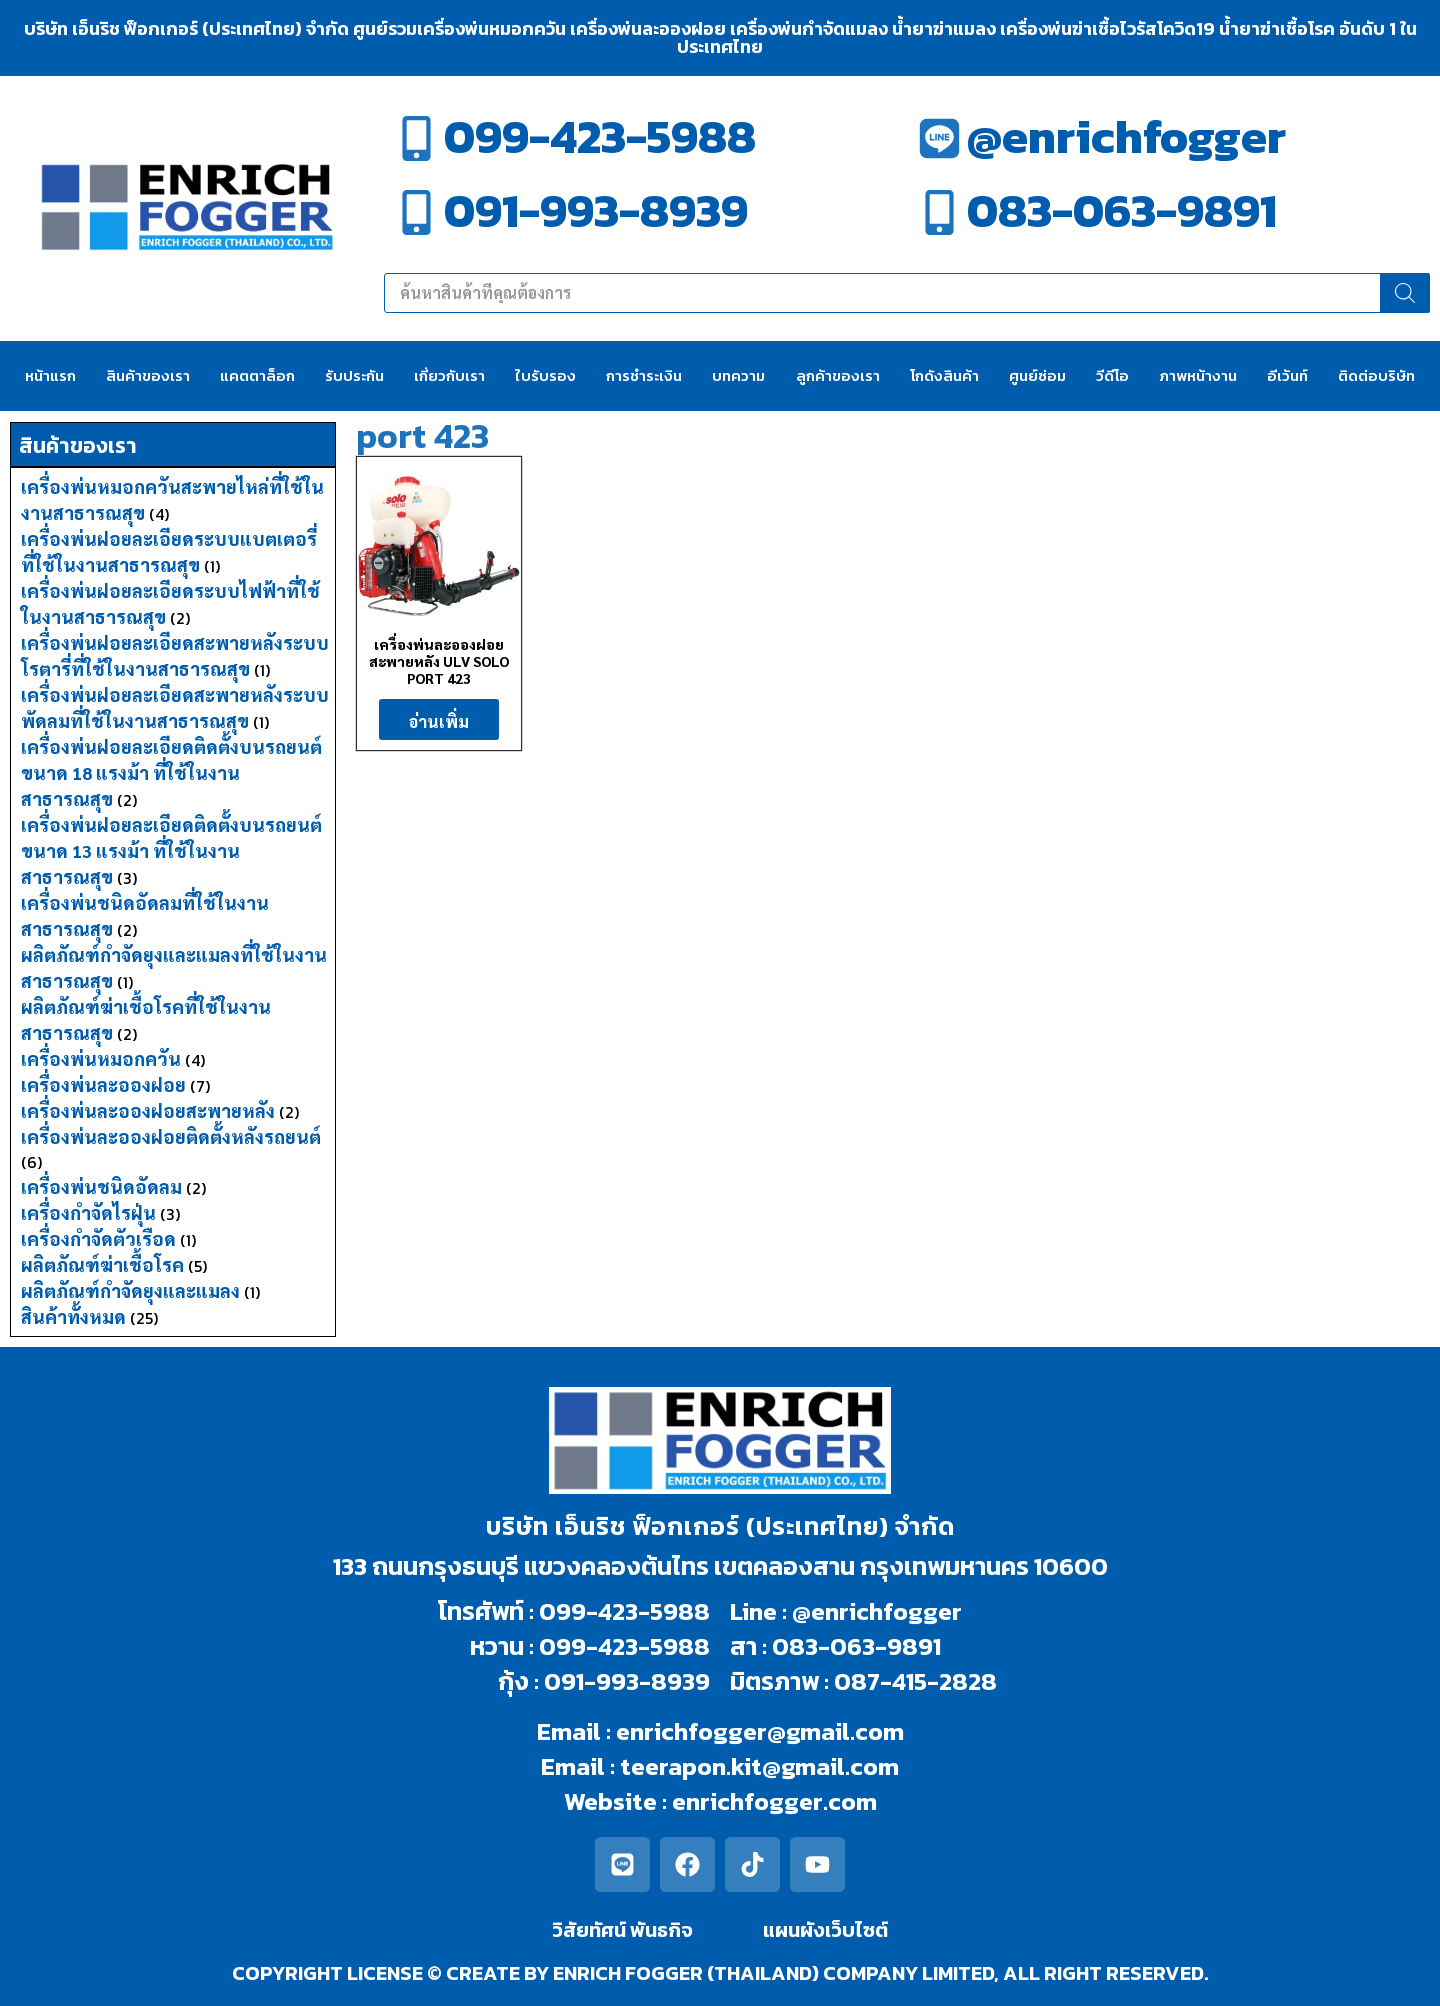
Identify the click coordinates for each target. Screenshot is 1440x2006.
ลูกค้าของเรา (838, 375)
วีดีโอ (1112, 375)
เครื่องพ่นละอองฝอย (103, 1084)
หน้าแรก (50, 375)
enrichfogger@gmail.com (760, 1731)
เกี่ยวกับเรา (449, 375)
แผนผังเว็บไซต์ (825, 1930)
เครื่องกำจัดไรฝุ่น (88, 1212)
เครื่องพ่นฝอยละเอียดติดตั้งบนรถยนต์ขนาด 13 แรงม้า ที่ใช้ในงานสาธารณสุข (171, 850)
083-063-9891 (1122, 210)
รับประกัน (354, 375)
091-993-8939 (596, 210)
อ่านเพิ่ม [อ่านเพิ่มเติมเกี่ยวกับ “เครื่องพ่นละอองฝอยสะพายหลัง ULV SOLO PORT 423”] (439, 721)
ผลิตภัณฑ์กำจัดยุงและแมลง (130, 1290)
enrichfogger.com (774, 1801)
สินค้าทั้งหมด (73, 1316)
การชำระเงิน (644, 375)
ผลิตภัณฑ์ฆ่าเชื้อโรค (102, 1264)
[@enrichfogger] (939, 138)
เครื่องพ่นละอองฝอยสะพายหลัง (148, 1110)
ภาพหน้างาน (1198, 375)
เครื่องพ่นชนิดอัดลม (101, 1186)
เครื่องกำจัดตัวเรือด (98, 1238)
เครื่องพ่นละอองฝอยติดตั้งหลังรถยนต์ (171, 1136)
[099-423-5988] (416, 138)
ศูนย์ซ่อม (1037, 375)
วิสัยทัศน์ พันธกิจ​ (622, 1930)
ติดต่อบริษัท (1376, 375)
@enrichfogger (1126, 136)
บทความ (738, 375)
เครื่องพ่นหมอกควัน (101, 1058)
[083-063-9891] (939, 212)
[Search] (1405, 293)
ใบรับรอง (545, 375)
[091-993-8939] (416, 212)
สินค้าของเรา (148, 375)
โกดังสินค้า (944, 375)
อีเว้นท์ (1287, 375)
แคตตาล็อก (257, 375)
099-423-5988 (600, 136)
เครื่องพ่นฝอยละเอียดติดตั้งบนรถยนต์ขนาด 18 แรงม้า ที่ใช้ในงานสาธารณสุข (171, 772)
